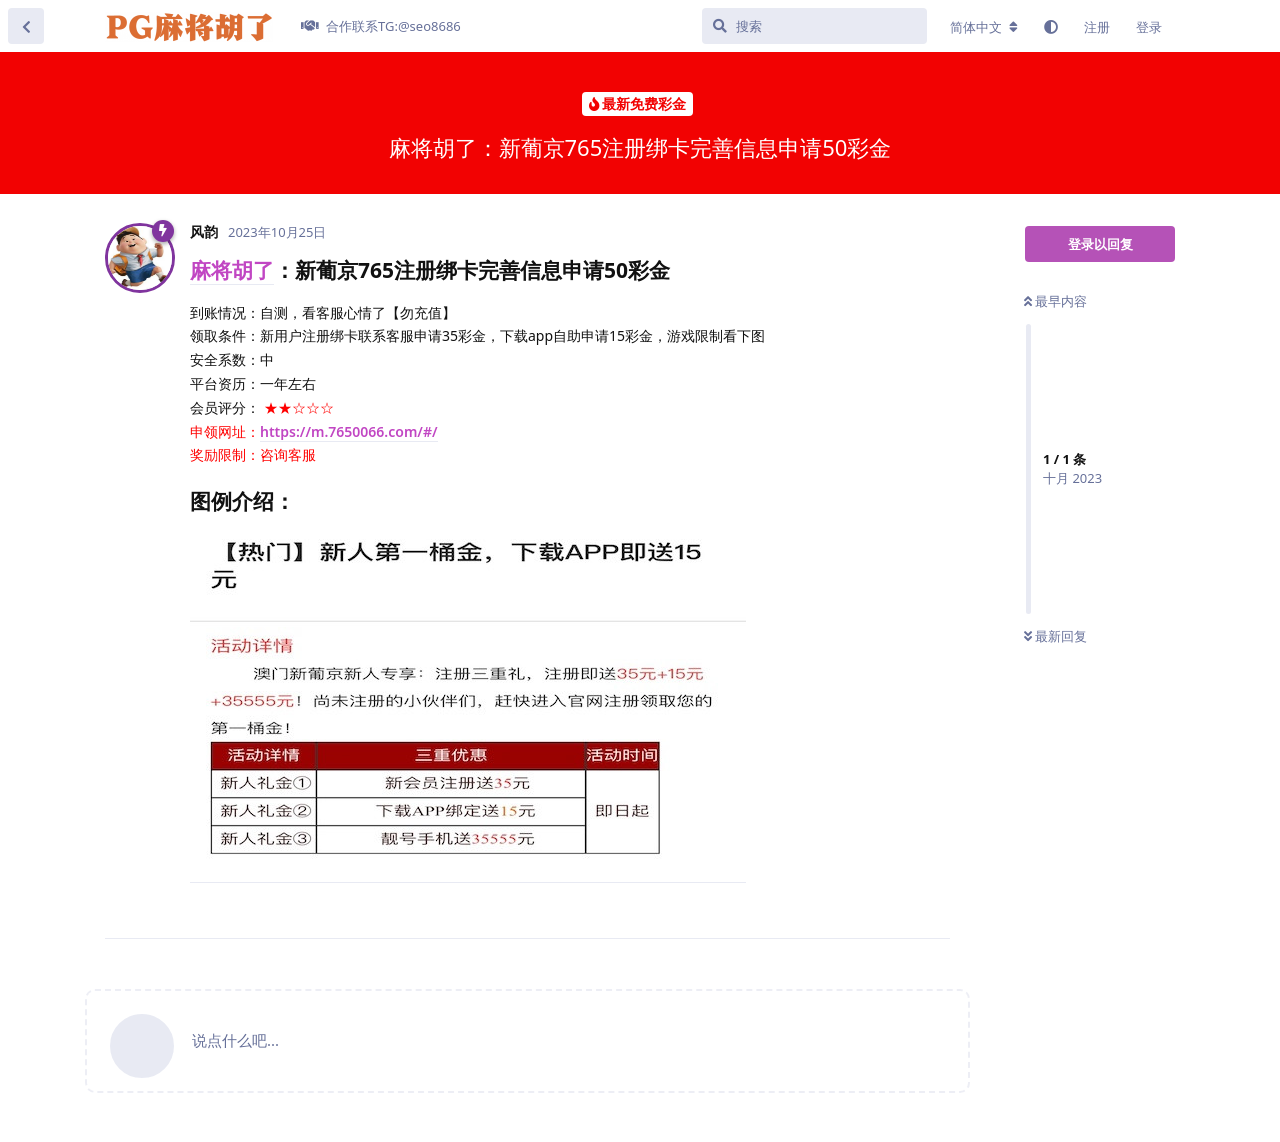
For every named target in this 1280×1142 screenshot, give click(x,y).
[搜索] (814, 26)
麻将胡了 (232, 270)
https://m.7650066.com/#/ (349, 431)
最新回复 (1055, 636)
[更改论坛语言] (984, 27)
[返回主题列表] (26, 26)
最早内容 (1055, 301)
